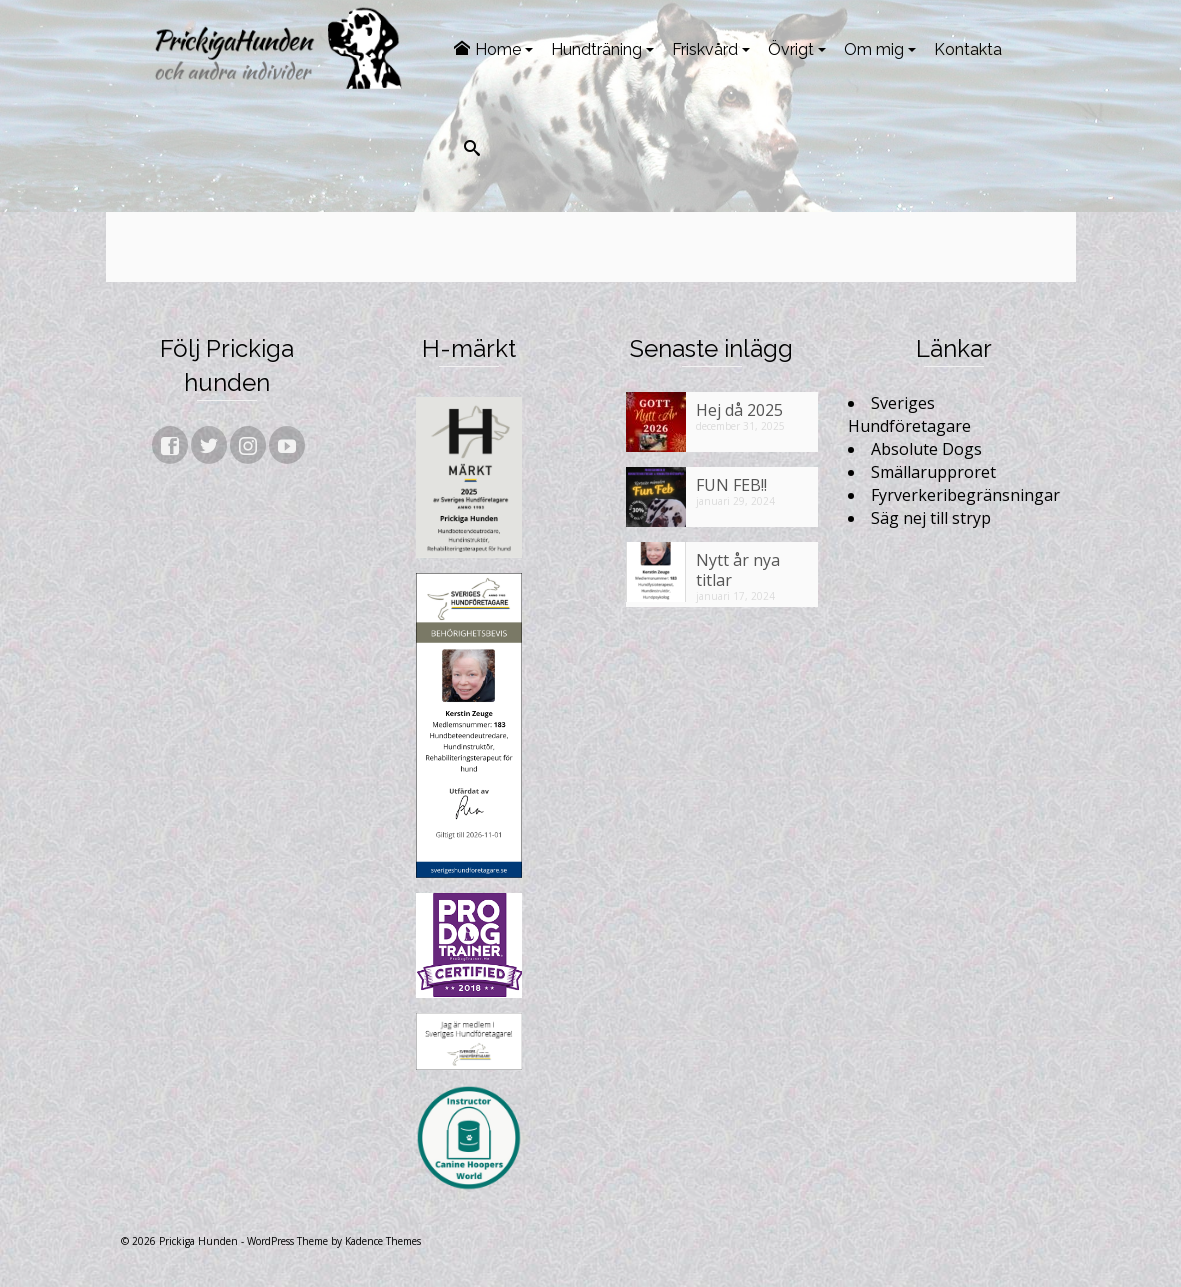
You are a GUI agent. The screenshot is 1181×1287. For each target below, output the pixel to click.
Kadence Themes (383, 1241)
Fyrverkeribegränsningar (965, 495)
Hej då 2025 (739, 409)
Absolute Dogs (926, 449)
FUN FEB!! (731, 484)
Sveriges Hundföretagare (909, 414)
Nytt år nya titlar (738, 569)
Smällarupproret (933, 472)
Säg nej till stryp (931, 518)
